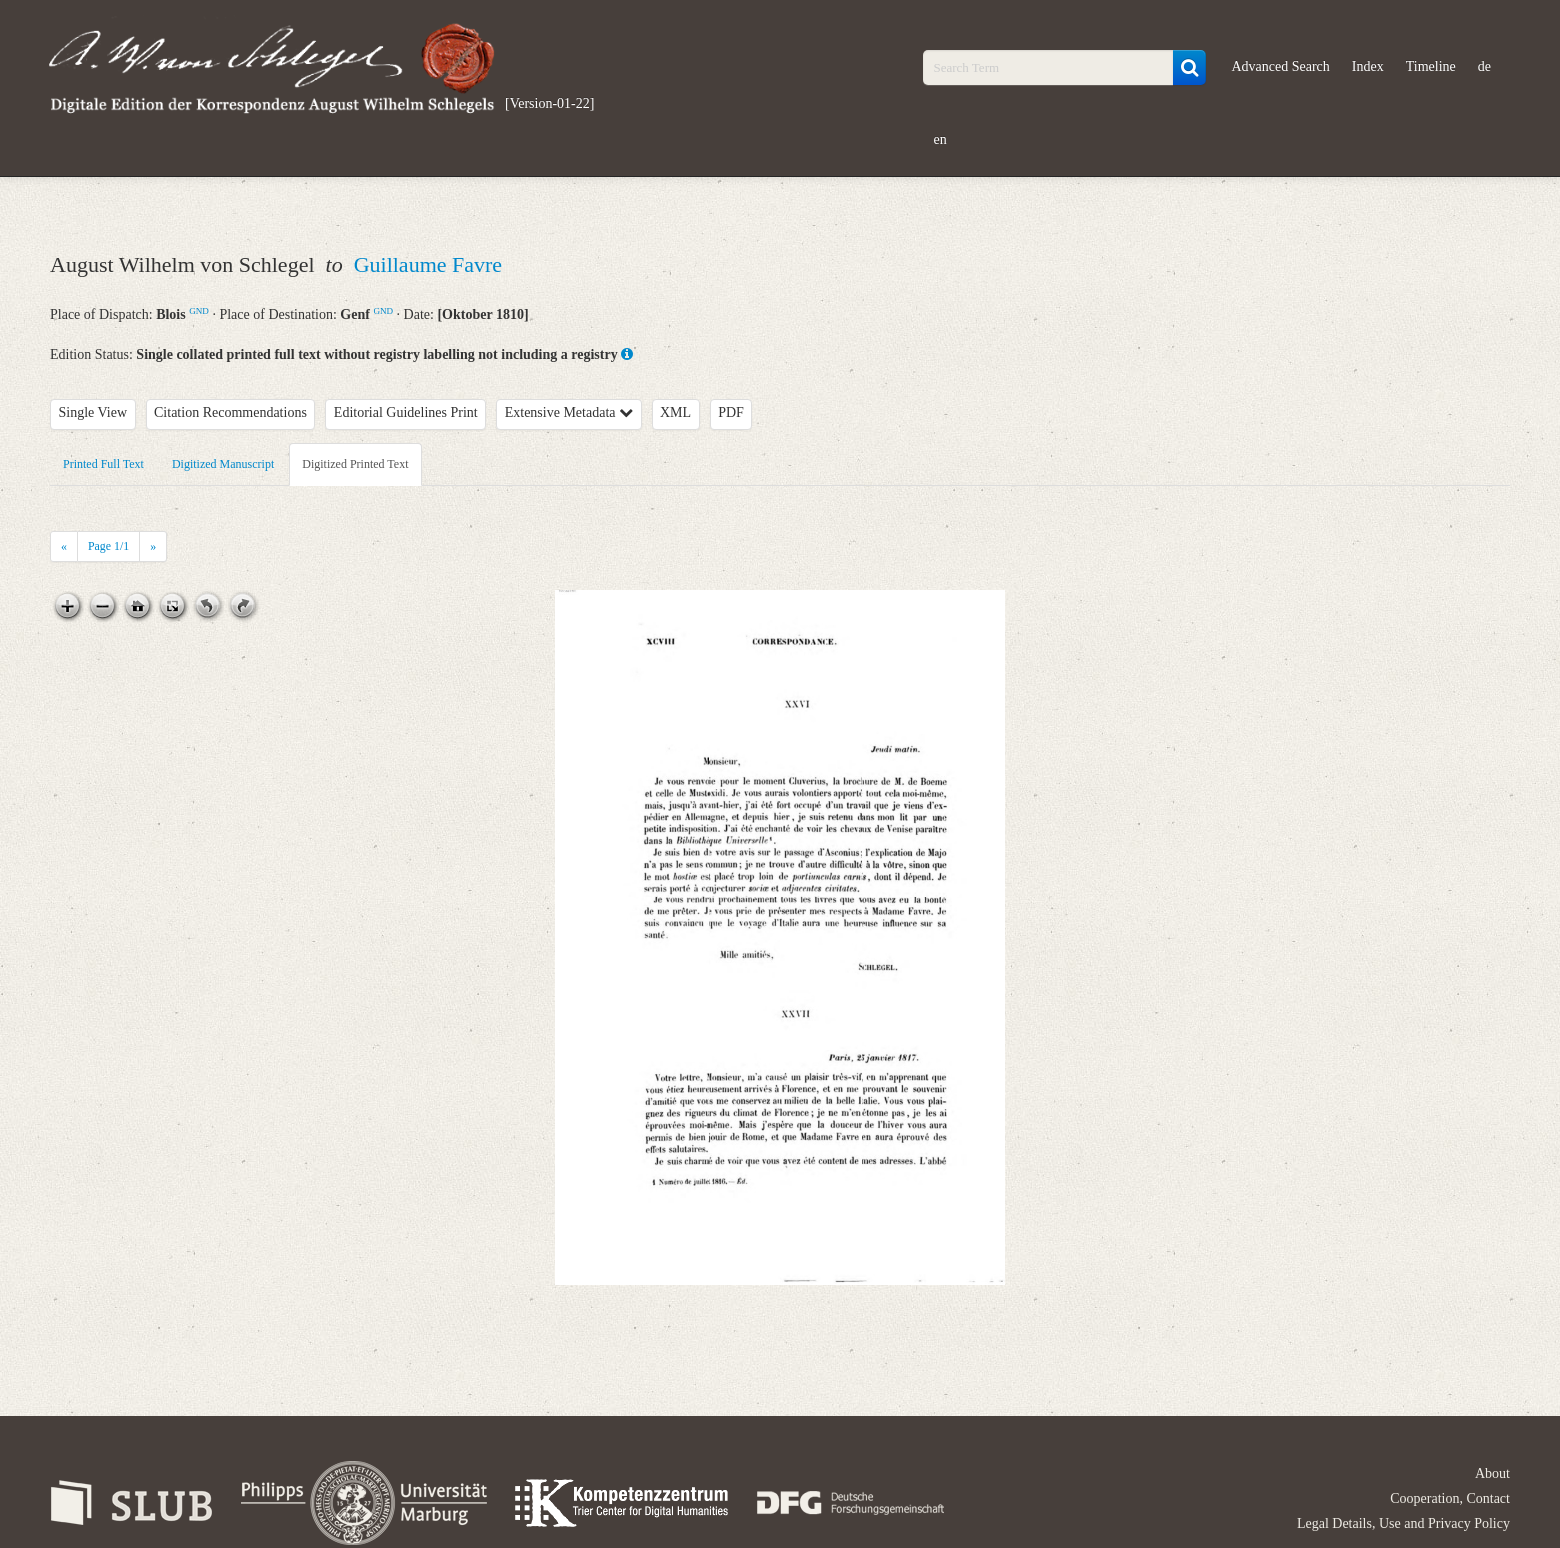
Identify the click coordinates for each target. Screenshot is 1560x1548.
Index (1368, 66)
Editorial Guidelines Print (406, 412)
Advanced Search (1280, 66)
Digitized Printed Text (355, 464)
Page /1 (108, 546)
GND (199, 311)
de (1484, 66)
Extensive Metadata (569, 412)
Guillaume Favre (428, 264)
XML (675, 412)
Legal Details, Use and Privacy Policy (1403, 1523)
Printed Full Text (103, 464)
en (939, 139)
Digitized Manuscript (223, 464)
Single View (93, 412)
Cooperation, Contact (1450, 1498)
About (1492, 1473)
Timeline (1431, 66)
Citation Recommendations (230, 412)
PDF (731, 412)
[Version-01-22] (549, 103)
